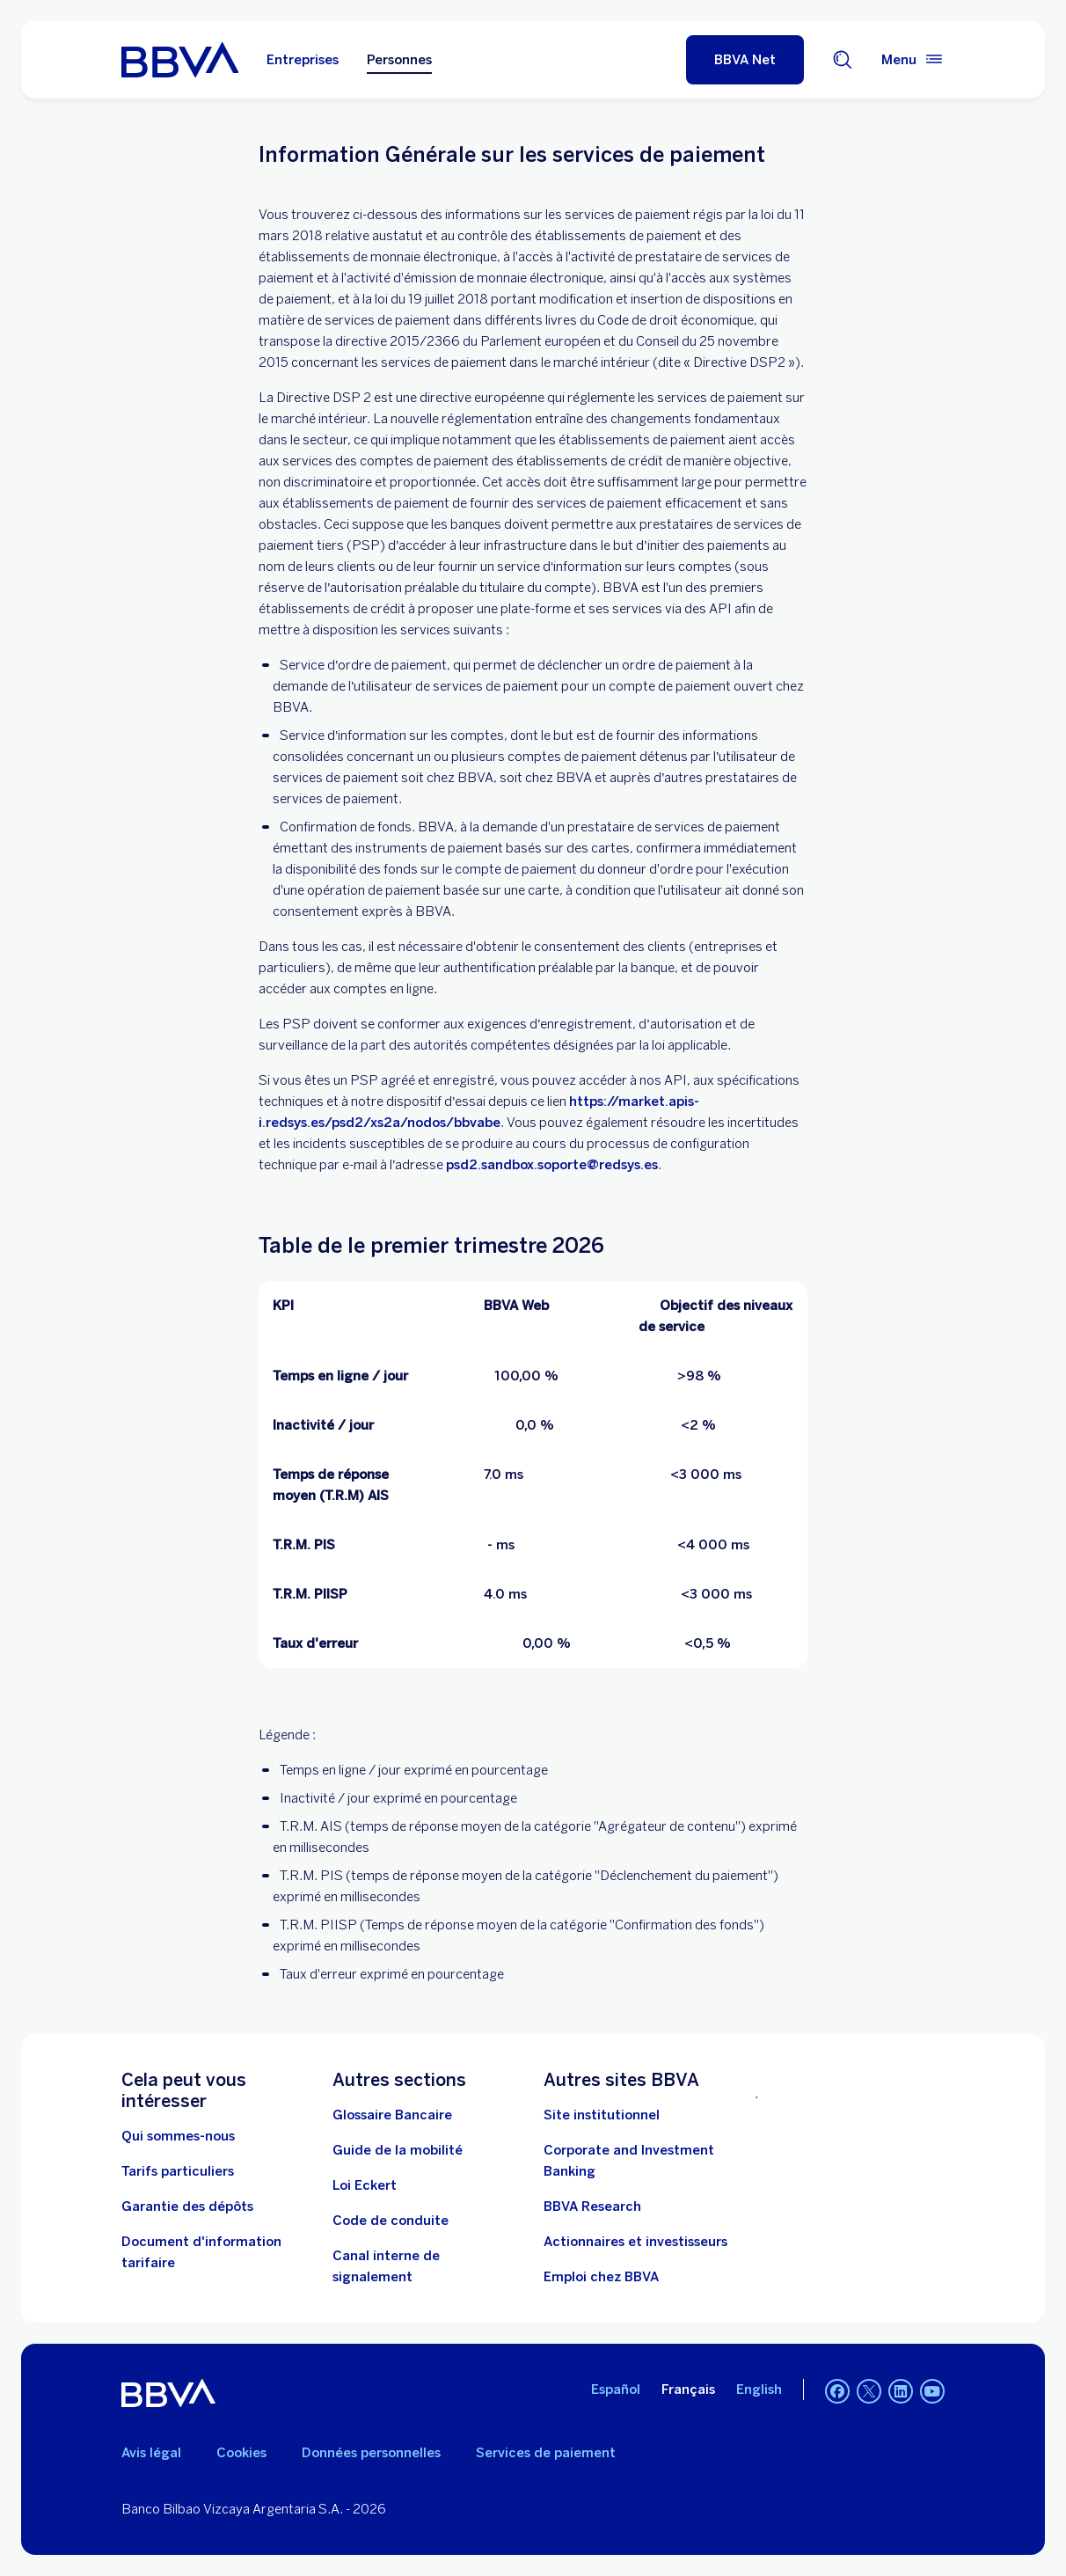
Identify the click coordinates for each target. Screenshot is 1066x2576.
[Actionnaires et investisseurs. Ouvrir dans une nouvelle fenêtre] (635, 2241)
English (759, 2389)
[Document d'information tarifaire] (216, 2252)
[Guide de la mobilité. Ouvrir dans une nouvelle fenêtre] (397, 2150)
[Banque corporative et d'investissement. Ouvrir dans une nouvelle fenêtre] (639, 2161)
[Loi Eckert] (364, 2185)
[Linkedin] (900, 2393)
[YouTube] (932, 2393)
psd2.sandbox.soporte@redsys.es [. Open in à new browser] (552, 1165)
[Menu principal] (913, 60)
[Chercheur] (842, 59)
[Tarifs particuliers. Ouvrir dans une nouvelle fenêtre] (177, 2171)
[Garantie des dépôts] (187, 2206)
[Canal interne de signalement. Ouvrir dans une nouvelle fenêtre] (427, 2266)
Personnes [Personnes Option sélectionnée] (399, 60)
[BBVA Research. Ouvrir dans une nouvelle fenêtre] (592, 2206)
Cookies (241, 2453)
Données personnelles (371, 2453)
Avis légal (151, 2453)
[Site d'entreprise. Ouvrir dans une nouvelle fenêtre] (602, 2115)
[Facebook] (837, 2393)
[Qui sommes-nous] (178, 2136)
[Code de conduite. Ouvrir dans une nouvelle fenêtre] (390, 2220)
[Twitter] (869, 2393)
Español (615, 2389)
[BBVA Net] (745, 59)
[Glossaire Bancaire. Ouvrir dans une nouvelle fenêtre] (392, 2115)
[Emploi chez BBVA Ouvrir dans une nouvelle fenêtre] (601, 2276)
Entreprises (302, 60)
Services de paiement (546, 2453)
